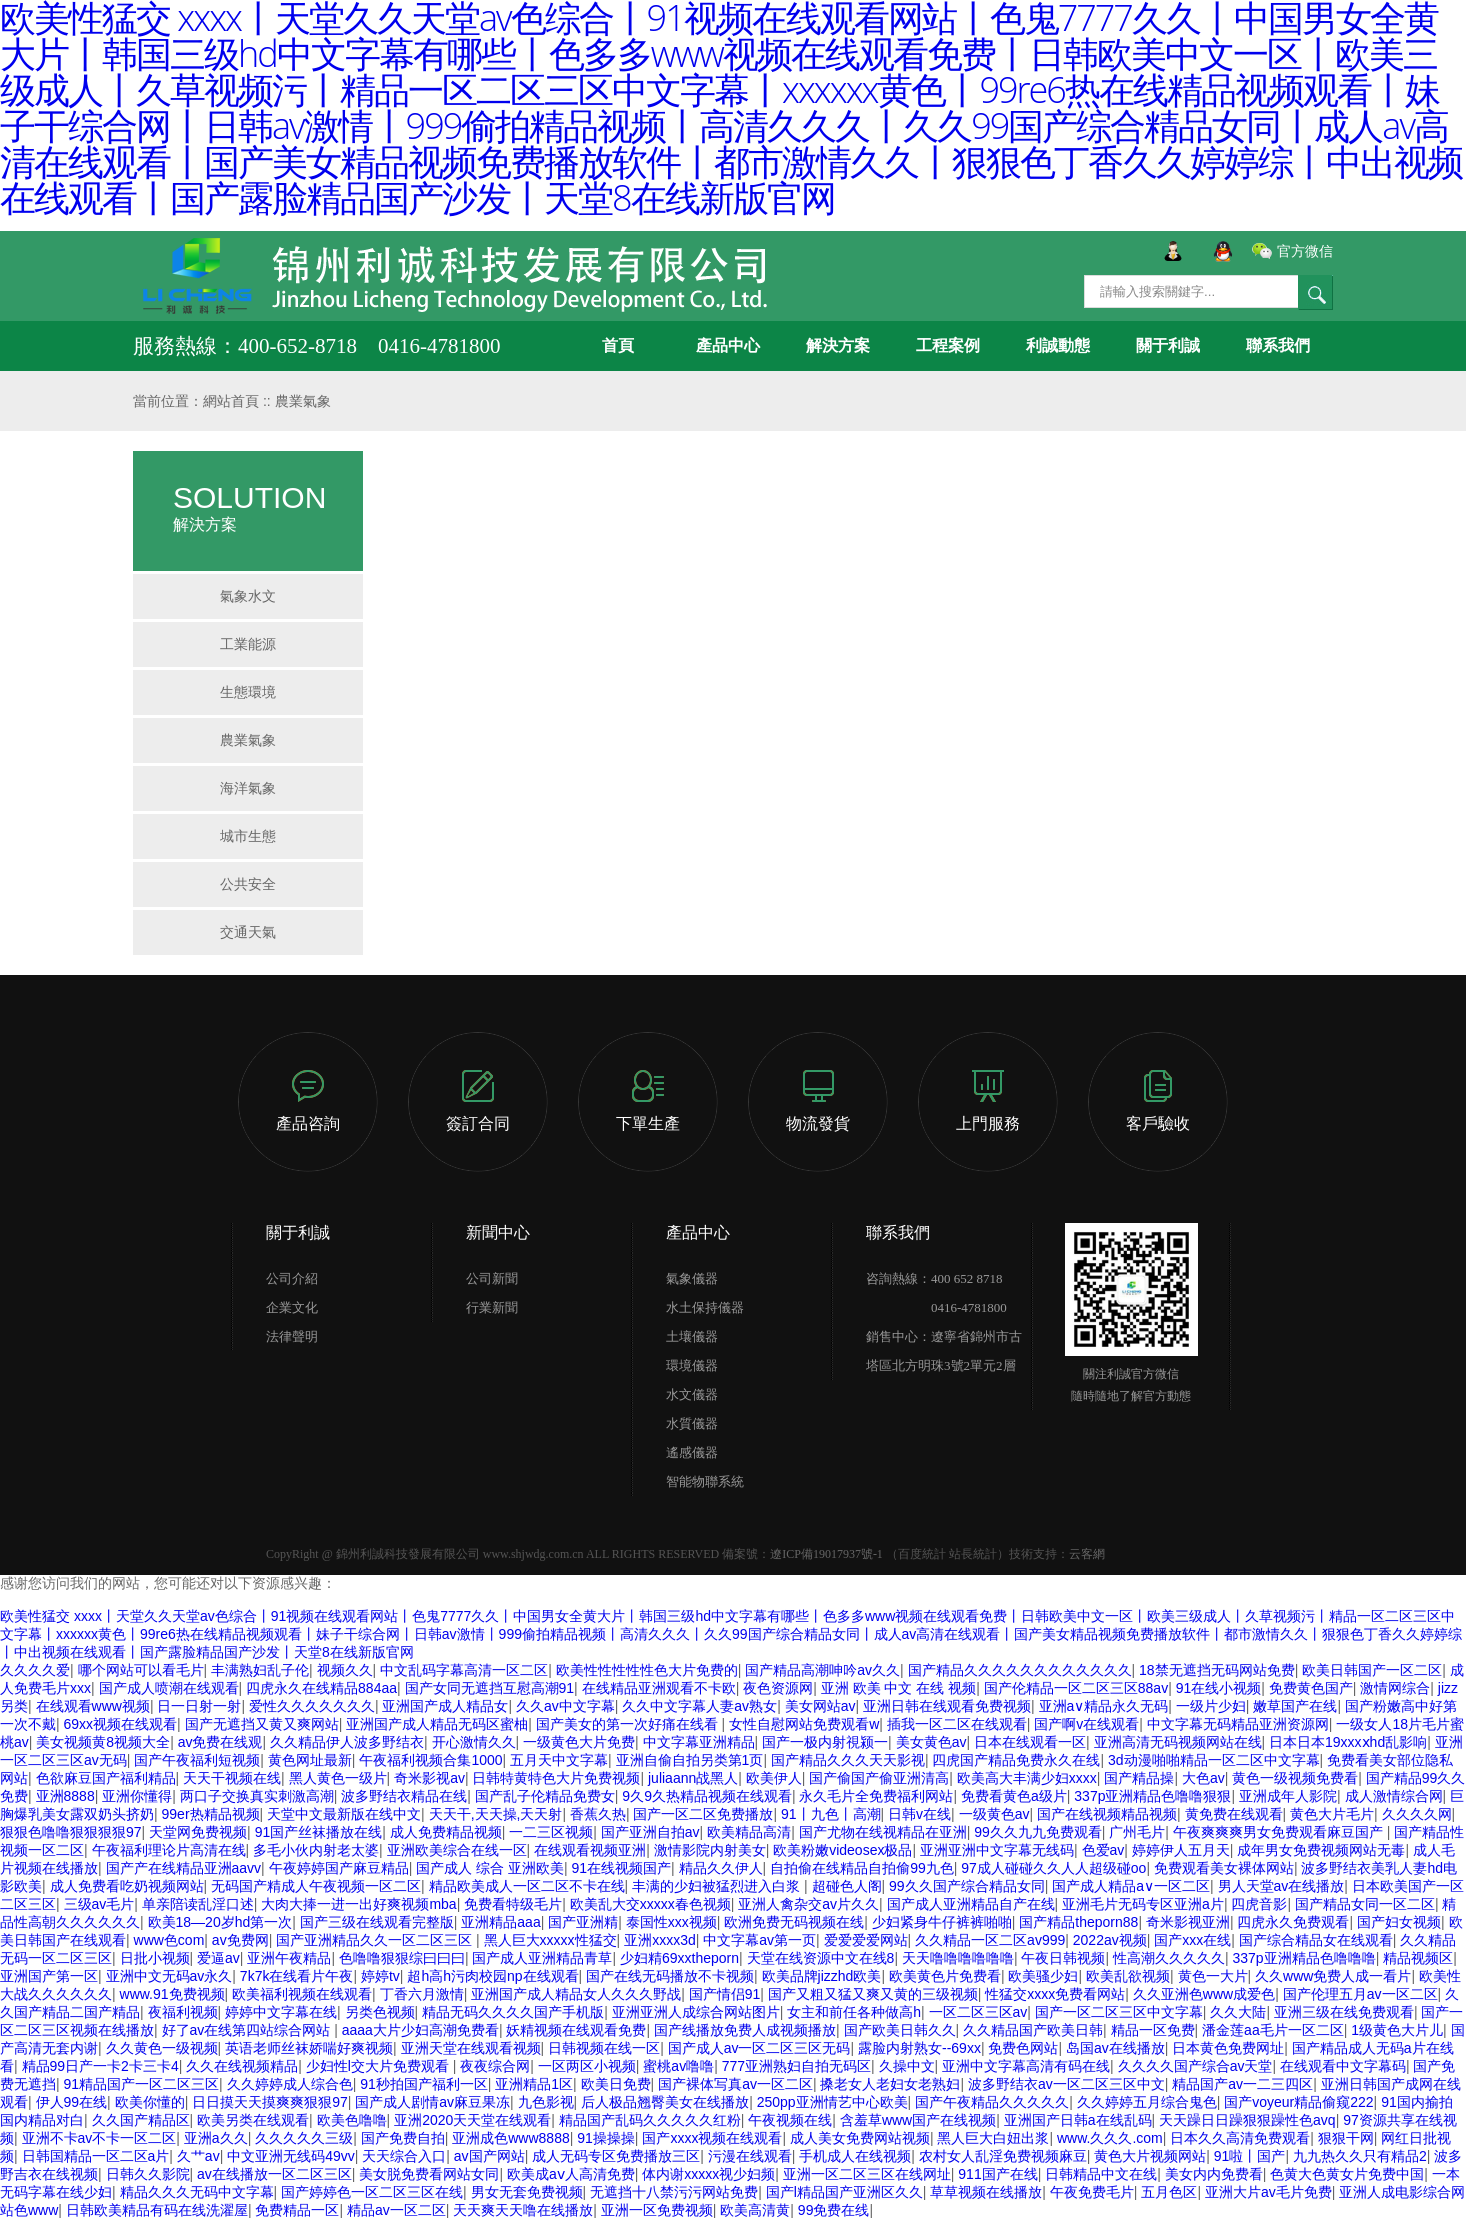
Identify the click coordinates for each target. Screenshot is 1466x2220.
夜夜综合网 (495, 2066)
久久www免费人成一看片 (1333, 1976)
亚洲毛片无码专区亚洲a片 (1143, 1904)
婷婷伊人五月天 (1181, 1850)
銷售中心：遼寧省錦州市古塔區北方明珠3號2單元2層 (944, 1351)
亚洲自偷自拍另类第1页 (690, 1760)
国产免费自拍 (403, 2138)
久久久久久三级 (304, 2138)
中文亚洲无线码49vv (291, 2156)
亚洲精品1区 (534, 2084)
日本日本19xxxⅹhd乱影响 (1348, 1742)
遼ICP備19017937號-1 (826, 1554)
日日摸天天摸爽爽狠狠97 (270, 2102)
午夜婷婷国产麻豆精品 (339, 1868)
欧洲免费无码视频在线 (794, 1922)
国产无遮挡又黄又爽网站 (262, 1724)
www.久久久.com (1110, 2138)
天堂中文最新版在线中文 (344, 1814)
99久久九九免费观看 (1038, 1832)
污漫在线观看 (750, 2156)
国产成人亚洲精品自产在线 (971, 1904)
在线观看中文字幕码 (1343, 2066)
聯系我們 (1278, 345)
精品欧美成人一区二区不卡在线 (527, 1886)
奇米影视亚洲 (1188, 1922)
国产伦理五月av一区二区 (1360, 1994)
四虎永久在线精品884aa (321, 1688)
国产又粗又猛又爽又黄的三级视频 (873, 1994)
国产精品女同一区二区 (1365, 1904)
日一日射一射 (199, 1706)
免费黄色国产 (1311, 1688)
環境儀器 (692, 1365)
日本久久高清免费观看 (1240, 2138)
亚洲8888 (65, 1796)
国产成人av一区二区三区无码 (759, 2048)
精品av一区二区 (396, 2210)
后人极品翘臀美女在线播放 (665, 2102)
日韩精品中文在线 (1101, 2174)
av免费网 (240, 1940)
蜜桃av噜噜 (678, 2066)
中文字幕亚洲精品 (699, 1742)
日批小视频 (155, 1958)
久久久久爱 (35, 1670)
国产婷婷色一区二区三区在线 (372, 2192)
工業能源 (248, 644)
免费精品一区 (297, 2210)
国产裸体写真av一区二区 (735, 2084)
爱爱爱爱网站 (866, 1940)
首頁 (618, 345)
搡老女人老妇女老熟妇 (890, 2084)
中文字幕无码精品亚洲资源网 (1238, 1724)
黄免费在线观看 (1234, 1814)
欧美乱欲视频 (1128, 1976)
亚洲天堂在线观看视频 (471, 2048)
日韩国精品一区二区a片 (96, 2156)
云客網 (1087, 1554)
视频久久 (345, 1670)
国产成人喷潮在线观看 (169, 1688)
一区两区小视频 (587, 2066)
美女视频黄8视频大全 (103, 1742)
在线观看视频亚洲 (590, 1850)
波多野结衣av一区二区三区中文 (1066, 2084)
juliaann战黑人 (693, 1778)
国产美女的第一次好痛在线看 (629, 1724)
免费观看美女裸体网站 (1224, 1868)
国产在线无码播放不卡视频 (670, 1976)
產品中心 (728, 345)
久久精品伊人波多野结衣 (347, 1742)
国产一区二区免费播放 (703, 1814)
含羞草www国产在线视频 (918, 2120)
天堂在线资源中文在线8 (821, 1958)
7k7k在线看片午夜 (297, 1976)
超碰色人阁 (847, 1886)
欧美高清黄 (755, 2210)
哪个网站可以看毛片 (141, 1670)
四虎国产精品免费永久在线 (1016, 1760)
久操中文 (907, 2066)
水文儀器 (692, 1394)
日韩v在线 (919, 1814)
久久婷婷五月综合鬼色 (1147, 2102)
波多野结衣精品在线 (404, 1796)
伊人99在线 (72, 2102)
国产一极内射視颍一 (825, 1742)
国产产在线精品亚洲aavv (184, 1868)
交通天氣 (248, 932)
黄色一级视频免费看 (1295, 1778)
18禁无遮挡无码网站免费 (1217, 1670)
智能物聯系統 (705, 1481)
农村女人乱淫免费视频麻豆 (1003, 2156)
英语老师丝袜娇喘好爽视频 (309, 2048)
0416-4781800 (936, 1307)
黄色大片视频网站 (1150, 2156)
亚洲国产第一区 (49, 1976)
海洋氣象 (248, 788)
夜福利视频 (183, 2012)
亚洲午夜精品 (289, 1958)
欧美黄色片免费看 (945, 1976)
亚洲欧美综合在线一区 (457, 1850)
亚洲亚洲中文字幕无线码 (997, 1850)
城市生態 (248, 836)
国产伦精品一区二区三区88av (1076, 1688)
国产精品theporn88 (1078, 1922)
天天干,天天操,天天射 (496, 1814)
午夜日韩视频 (1063, 1958)
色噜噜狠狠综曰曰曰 (402, 1958)
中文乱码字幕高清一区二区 (464, 1670)
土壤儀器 (692, 1336)
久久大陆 (1238, 2012)
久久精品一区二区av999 (990, 1940)
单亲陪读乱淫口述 (198, 1904)
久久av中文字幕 (565, 1706)
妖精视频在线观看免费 (576, 2030)
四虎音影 (1259, 1904)
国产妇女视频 (1399, 1922)
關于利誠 (1168, 345)
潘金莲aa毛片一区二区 (1273, 2030)
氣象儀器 (692, 1278)
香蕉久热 (598, 1814)
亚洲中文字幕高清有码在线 (1026, 2066)
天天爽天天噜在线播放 (523, 2210)
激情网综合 (1395, 1688)
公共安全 (248, 884)
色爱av (1103, 1850)
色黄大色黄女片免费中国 (1347, 2174)
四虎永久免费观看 (1293, 1922)
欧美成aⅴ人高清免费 (571, 2174)
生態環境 (248, 692)
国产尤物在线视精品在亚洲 (883, 1832)
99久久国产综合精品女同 (967, 1886)
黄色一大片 (1213, 1976)
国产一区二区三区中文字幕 (1119, 2012)
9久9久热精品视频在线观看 (707, 1796)
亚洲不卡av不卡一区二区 (99, 2138)
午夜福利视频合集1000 (430, 1760)
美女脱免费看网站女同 (429, 2174)
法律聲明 (292, 1336)
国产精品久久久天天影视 (848, 1760)
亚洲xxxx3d (660, 1940)
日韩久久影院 (148, 2174)
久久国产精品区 (141, 2120)
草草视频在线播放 (986, 2192)
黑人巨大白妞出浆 (993, 2138)
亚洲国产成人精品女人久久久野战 (576, 1994)
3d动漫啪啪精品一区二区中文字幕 (1214, 1760)
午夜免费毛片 (1092, 2192)
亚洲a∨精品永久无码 (1104, 1706)
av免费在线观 (220, 1742)
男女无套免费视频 (527, 2192)
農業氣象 (303, 401)
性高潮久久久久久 (1169, 1958)
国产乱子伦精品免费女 (545, 1796)
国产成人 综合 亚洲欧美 (490, 1868)
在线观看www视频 (93, 1706)
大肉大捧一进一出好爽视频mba (358, 1904)
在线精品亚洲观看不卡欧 (659, 1688)
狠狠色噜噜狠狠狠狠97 (71, 1832)
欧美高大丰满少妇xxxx (1027, 1778)
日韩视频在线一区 (604, 2048)
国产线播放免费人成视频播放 (745, 2030)
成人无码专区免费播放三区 (616, 2156)
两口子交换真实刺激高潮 (257, 1796)
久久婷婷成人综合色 (290, 2084)
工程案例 (948, 345)
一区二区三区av (978, 2012)
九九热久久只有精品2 (1360, 2156)
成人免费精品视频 (446, 1832)
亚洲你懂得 (137, 1796)
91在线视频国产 (621, 1868)
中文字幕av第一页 (759, 1940)
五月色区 (1169, 2192)
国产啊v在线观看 (1086, 1724)
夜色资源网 (778, 1688)
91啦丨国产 (1250, 2156)
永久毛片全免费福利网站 (876, 1796)
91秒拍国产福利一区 (424, 2084)
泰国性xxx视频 (671, 1922)
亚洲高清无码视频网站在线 (1178, 1742)
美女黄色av (931, 1742)
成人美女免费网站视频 (860, 2138)
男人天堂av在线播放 (1281, 1886)
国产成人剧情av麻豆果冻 (432, 2102)
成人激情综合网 (1394, 1796)
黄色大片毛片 (1332, 1814)
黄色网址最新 (310, 1760)
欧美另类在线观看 (253, 2120)
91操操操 (606, 2138)
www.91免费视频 (172, 1994)
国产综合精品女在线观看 (1316, 1940)
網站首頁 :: (239, 401)
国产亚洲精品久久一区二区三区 (376, 1940)
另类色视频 (380, 2012)
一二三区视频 (551, 1832)
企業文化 (292, 1307)
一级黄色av (994, 1814)
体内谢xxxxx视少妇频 (708, 2174)
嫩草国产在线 (1295, 1706)
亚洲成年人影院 (1288, 1796)
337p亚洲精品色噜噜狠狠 (1152, 1796)
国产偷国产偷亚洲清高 (879, 1778)
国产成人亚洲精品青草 (542, 1958)
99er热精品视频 (211, 1814)
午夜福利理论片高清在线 (169, 1850)
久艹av (198, 2156)
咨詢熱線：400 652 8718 (934, 1278)
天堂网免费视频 (198, 1832)
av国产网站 (489, 2156)
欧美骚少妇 (1043, 1976)
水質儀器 (692, 1423)
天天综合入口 (404, 2156)
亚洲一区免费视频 (657, 2210)
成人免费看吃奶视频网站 (127, 1886)
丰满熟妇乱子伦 (260, 1670)
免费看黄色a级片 (1014, 1796)
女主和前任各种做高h (854, 2012)
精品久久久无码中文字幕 (197, 2192)
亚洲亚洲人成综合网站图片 (696, 2012)
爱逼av (218, 1958)
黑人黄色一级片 (338, 1778)
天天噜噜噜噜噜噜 (958, 1958)
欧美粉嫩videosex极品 (842, 1850)
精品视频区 (1418, 1958)
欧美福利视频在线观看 (302, 1994)
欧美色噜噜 (352, 2120)
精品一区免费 (1153, 2030)
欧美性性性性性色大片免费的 (647, 1670)
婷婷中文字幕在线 (281, 2012)
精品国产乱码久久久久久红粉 (650, 2120)
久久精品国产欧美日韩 (1033, 2030)
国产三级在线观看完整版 (377, 1922)
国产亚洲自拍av (650, 1832)
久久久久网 (1417, 1814)
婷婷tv (380, 1976)
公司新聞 (492, 1278)
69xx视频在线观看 (121, 1724)
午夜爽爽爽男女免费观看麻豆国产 (1280, 1832)
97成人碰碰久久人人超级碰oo (1053, 1868)
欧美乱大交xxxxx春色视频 (650, 1904)
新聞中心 (498, 1232)
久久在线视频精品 (242, 2066)
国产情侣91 (725, 1994)
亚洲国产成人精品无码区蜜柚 (437, 1724)
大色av (1203, 1778)
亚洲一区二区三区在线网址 (867, 2174)
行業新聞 (492, 1307)
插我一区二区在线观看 (957, 1724)
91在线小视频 (1219, 1688)
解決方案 (838, 345)
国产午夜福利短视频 (197, 1760)
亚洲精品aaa (500, 1922)
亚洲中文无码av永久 (169, 1976)
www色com (169, 1940)
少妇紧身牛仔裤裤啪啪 (942, 1922)
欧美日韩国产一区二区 (1372, 1670)
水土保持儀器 (705, 1307)
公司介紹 (292, 1278)
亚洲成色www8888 (510, 2138)
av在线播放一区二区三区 (274, 2174)
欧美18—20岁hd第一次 (220, 1922)
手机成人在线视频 (855, 2156)
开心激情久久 (474, 1742)
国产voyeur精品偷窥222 (1298, 2102)
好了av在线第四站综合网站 (248, 2030)
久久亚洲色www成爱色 (1204, 1994)
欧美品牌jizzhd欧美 (822, 1976)
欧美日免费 (616, 2084)
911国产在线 (997, 2174)
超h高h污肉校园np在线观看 (492, 1976)
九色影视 (546, 2102)
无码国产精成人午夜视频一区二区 (316, 1886)
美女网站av (820, 1706)
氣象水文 (248, 596)
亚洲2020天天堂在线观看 (472, 2120)
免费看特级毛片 (513, 1904)
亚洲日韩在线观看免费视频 (947, 1706)
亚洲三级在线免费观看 (1344, 2012)
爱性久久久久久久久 (312, 1706)
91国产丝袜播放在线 (319, 1832)
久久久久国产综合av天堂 (1195, 2066)
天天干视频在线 (232, 1778)
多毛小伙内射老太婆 (316, 1850)
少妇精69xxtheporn (679, 1958)
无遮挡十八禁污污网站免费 (674, 2192)
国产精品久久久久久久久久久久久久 (1020, 1670)
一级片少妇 (1211, 1706)
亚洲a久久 (216, 2138)
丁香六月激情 (422, 1994)
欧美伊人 (774, 1778)
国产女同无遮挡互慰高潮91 (490, 1688)
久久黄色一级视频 (162, 2048)
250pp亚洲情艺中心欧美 (832, 2102)
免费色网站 (1023, 2048)
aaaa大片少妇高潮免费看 (420, 2030)
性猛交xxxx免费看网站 (1055, 1994)
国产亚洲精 (583, 1922)
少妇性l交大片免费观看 (379, 2066)
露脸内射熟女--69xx (919, 2048)
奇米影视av (429, 1778)
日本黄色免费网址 (1228, 2048)
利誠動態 (1058, 345)
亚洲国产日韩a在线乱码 (1078, 2120)
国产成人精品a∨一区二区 (1131, 1886)
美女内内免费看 (1214, 2174)
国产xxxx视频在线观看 (712, 2138)
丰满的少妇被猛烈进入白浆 (718, 1886)
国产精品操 (1139, 1778)
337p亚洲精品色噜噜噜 (1304, 1958)
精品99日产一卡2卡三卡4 (100, 2066)
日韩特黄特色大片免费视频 (556, 1778)
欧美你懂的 (150, 2102)
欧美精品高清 (749, 1832)
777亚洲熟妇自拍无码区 (796, 2066)
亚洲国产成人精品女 (445, 1706)
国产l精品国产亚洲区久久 (844, 2192)
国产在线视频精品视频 (1107, 1814)
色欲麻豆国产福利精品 (106, 1778)
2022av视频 (1110, 1940)
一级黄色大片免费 (579, 1742)
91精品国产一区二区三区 (142, 2084)
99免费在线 (834, 2210)
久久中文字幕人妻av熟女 (699, 1706)
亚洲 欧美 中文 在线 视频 (899, 1688)
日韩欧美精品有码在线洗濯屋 (157, 2210)
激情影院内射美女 (710, 1850)
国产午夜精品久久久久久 (992, 2102)
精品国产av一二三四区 (1242, 2084)
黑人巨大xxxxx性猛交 (550, 1940)
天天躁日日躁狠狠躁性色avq (1247, 2120)
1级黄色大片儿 (1397, 2030)
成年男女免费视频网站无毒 (1321, 1850)
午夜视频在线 (790, 2120)
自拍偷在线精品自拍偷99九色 (862, 1868)
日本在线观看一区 (1030, 1742)
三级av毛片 (99, 1904)
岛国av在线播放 (1115, 2048)
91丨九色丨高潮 (831, 1814)
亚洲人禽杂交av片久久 (808, 1904)
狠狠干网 (1346, 2138)
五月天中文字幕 (559, 1760)
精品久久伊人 (721, 1868)
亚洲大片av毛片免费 (1268, 2192)
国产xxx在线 (1192, 1940)
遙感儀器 (692, 1452)
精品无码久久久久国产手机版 (513, 2012)
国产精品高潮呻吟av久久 (822, 1670)
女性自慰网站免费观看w (804, 1724)
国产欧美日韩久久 (900, 2030)
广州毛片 (1137, 1832)
